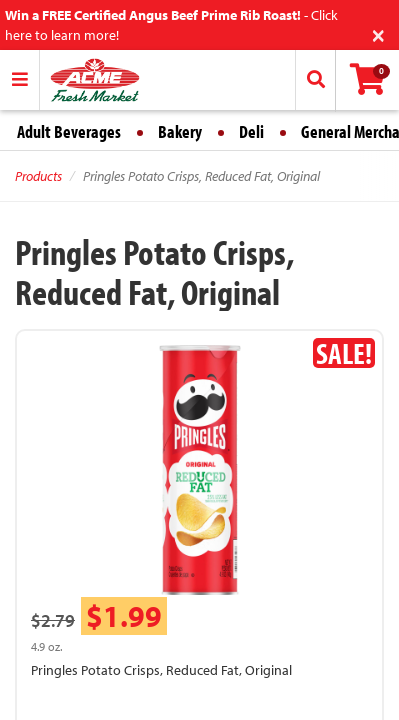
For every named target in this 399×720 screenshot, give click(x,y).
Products (38, 176)
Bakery (180, 131)
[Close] (378, 33)
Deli (251, 131)
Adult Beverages (69, 131)
